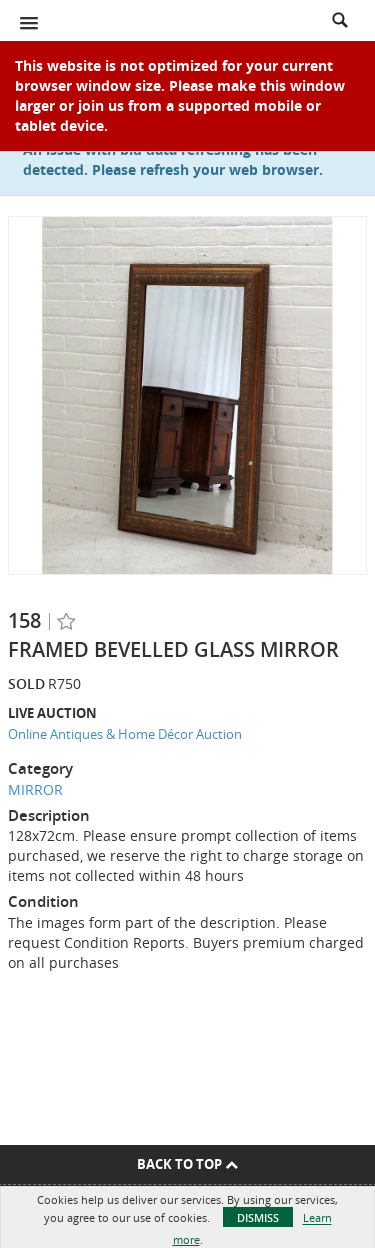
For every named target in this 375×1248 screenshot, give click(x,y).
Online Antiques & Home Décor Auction (125, 734)
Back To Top (187, 1164)
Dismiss (258, 1217)
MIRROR (35, 789)
